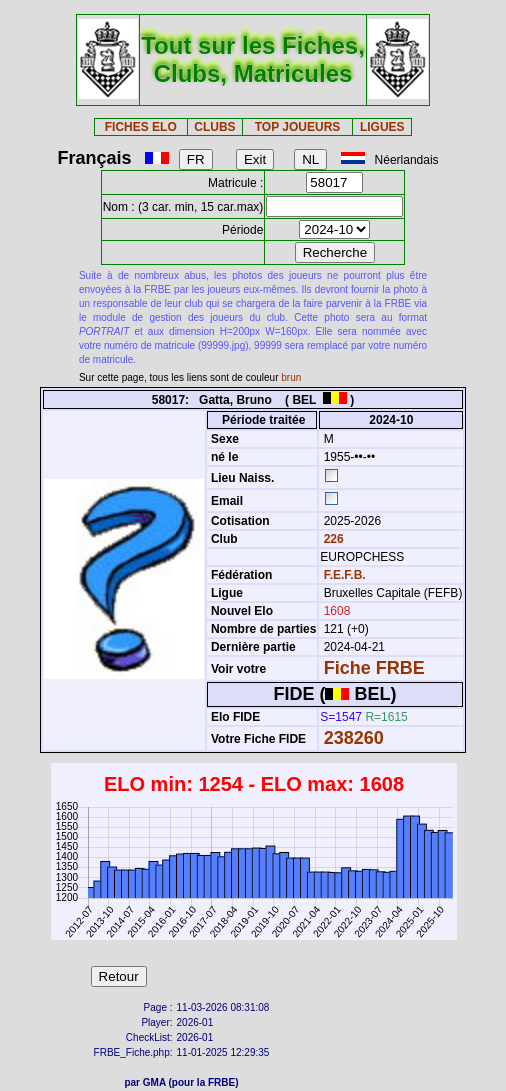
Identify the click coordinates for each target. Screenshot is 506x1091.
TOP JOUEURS (298, 127)
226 (331, 539)
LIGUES (382, 127)
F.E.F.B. (345, 575)
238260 (354, 738)
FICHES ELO (141, 127)
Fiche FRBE (374, 668)
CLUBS (214, 127)
